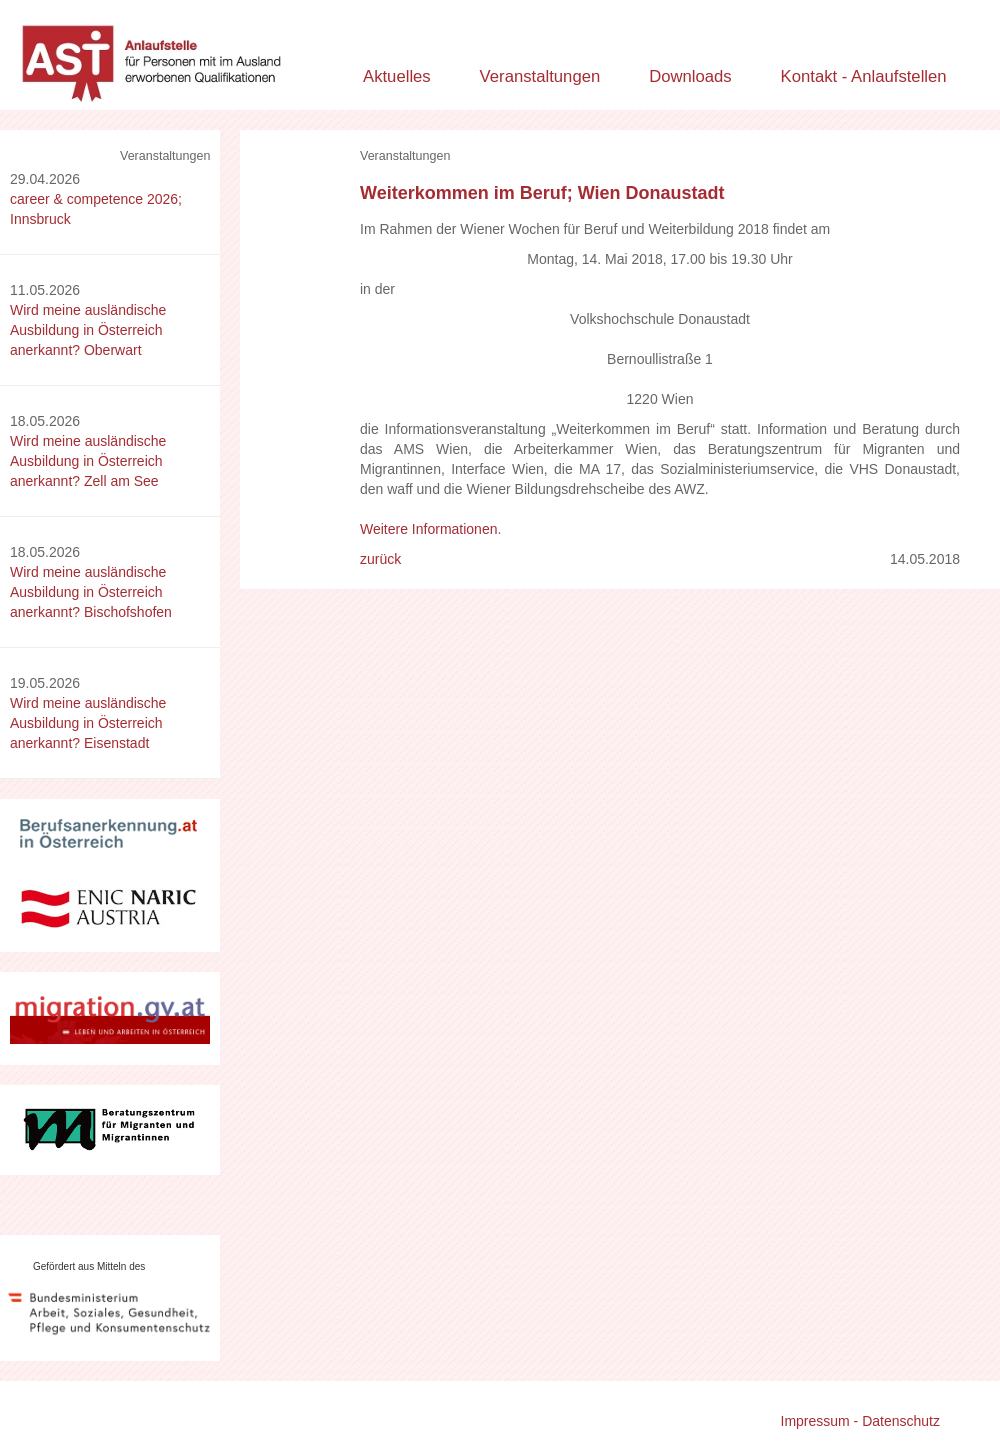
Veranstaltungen (540, 76)
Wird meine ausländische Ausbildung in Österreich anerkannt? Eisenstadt (88, 723)
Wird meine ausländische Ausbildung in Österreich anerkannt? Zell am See (88, 461)
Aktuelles (397, 76)
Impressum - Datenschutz (861, 1421)
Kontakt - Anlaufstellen (864, 76)
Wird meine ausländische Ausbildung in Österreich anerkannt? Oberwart (88, 330)
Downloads (690, 76)
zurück (380, 559)
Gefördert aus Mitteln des (89, 1266)
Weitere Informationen (428, 529)
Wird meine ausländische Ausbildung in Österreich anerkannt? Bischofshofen (91, 592)
